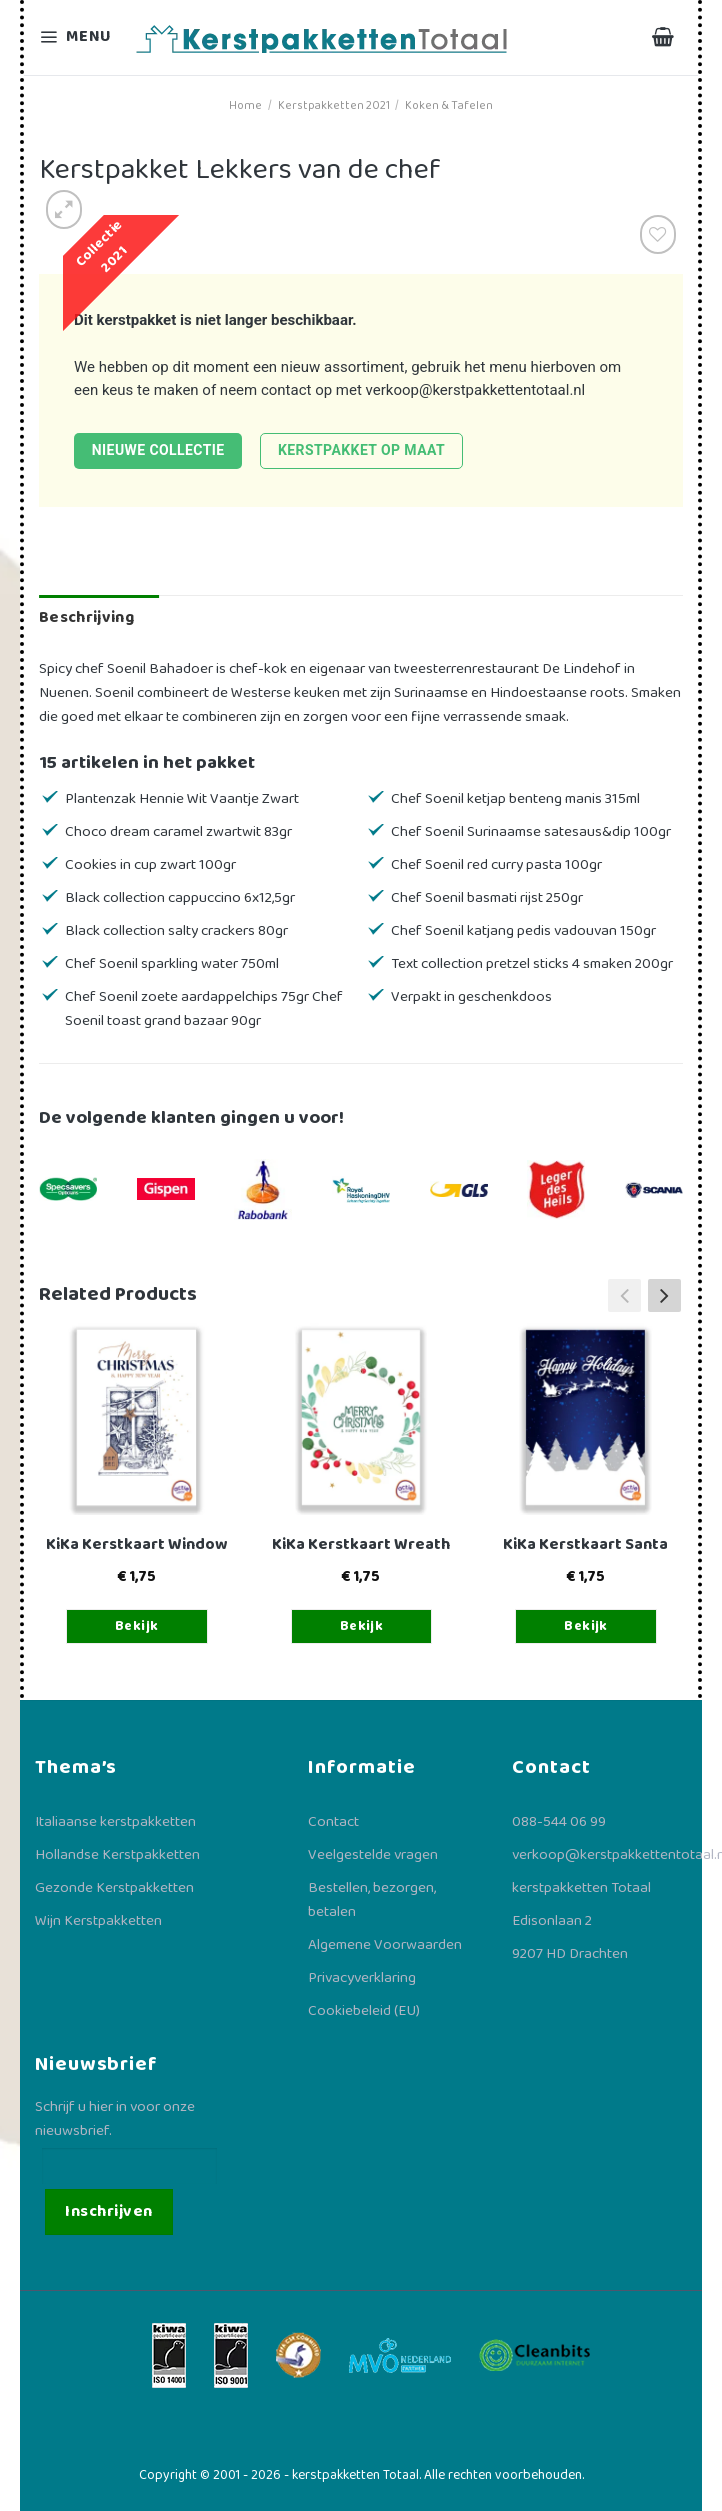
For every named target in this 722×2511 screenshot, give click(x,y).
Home (245, 105)
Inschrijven (108, 2211)
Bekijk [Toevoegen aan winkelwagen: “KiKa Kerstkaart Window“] (137, 1626)
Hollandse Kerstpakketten (117, 1855)
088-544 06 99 (559, 1822)
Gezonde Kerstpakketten (114, 1888)
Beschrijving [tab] (86, 617)
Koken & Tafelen (449, 105)
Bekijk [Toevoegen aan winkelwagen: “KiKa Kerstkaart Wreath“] (362, 1626)
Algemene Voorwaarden (385, 1945)
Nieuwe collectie (158, 450)
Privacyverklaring (362, 1978)
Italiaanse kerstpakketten (115, 1822)
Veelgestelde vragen (373, 1855)
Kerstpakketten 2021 (334, 105)
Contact (333, 1822)
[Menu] (78, 37)
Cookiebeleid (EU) (364, 2011)
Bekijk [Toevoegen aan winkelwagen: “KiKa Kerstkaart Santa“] (586, 1626)
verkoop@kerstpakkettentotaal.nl (476, 390)
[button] (664, 1295)
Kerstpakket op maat (361, 450)
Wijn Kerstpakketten (98, 1921)
